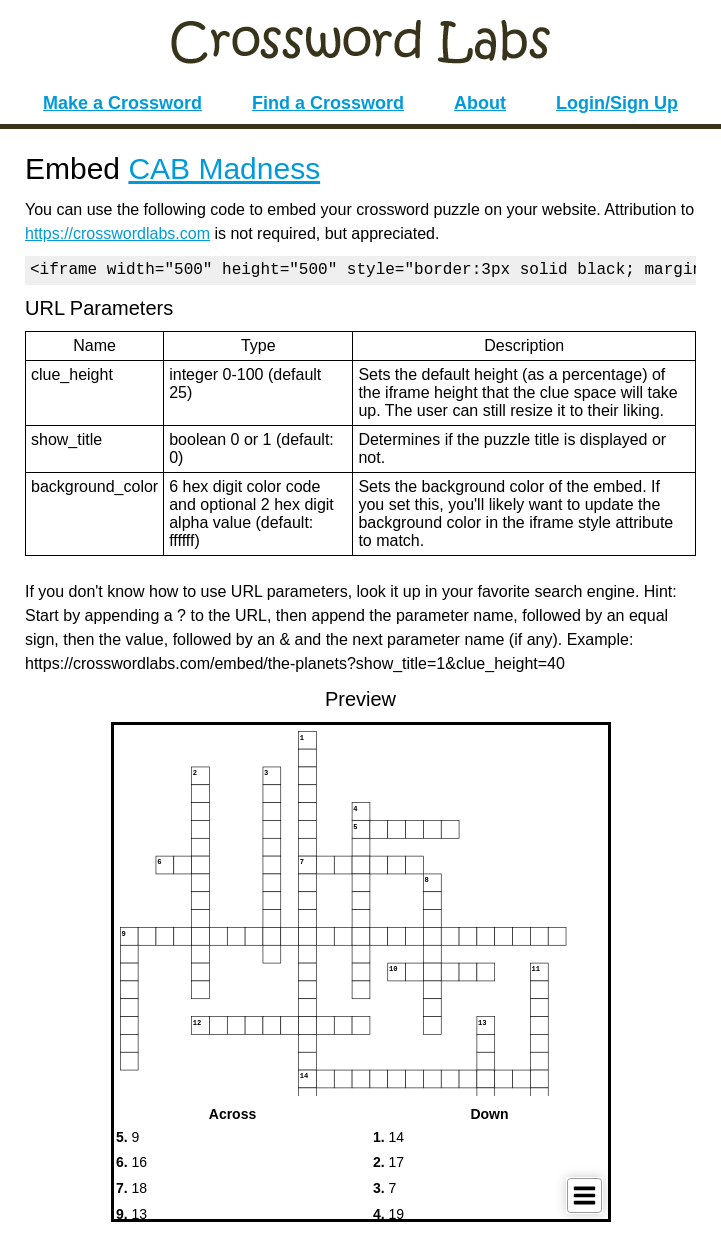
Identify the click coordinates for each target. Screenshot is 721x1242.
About (480, 103)
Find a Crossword (328, 103)
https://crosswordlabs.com (117, 233)
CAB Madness (224, 168)
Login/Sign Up (617, 103)
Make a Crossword (122, 103)
